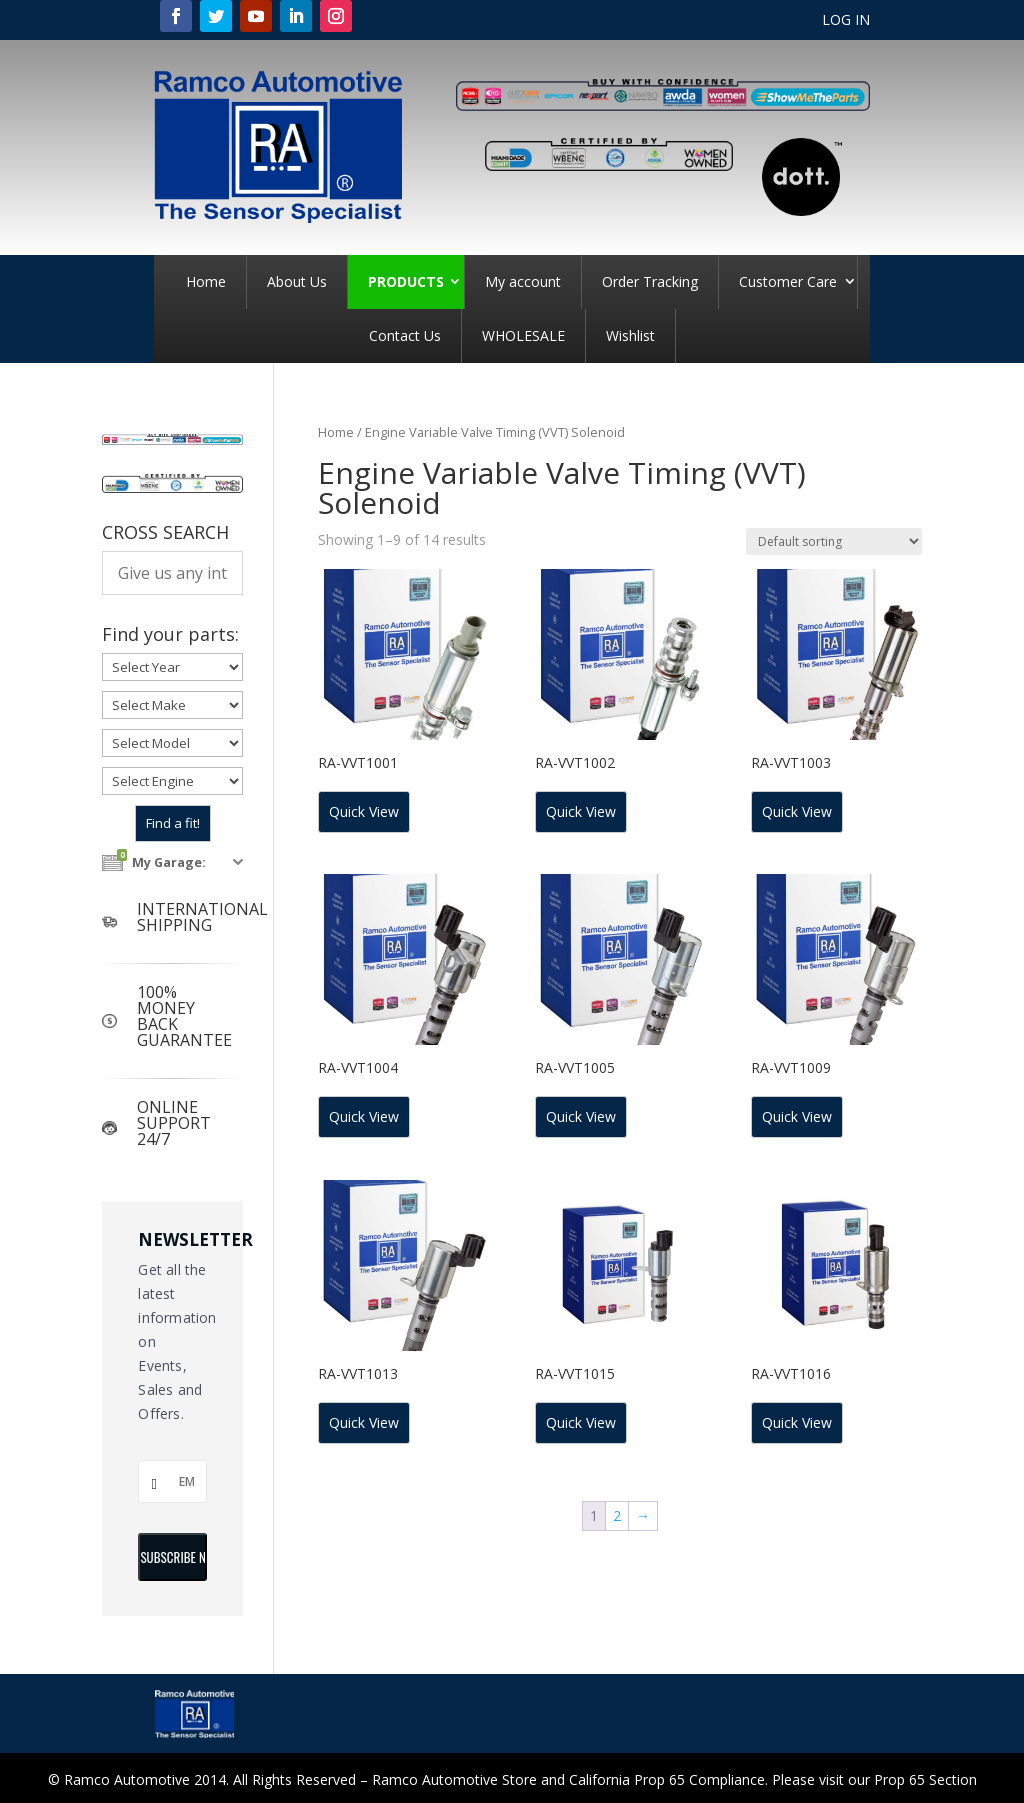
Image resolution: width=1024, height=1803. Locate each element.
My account (523, 281)
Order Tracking (650, 281)
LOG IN (846, 21)
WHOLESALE (523, 335)
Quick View (364, 811)
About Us (297, 281)
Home (206, 281)
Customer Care (788, 281)
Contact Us (405, 335)
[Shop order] (834, 541)
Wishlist (630, 335)
